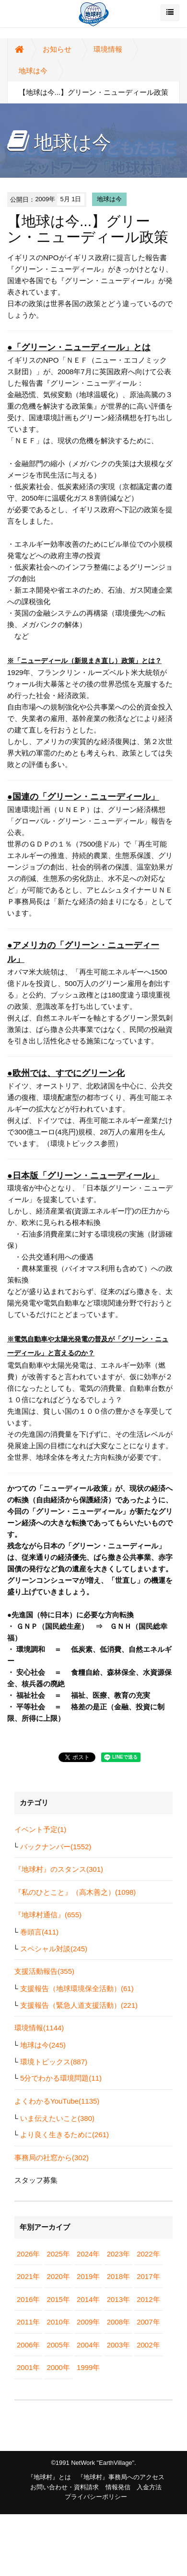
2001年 (28, 2367)
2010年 (58, 2322)
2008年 (118, 2322)
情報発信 (117, 2487)
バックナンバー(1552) (55, 1847)
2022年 (148, 2254)
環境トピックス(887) (53, 2062)
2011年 (28, 2322)
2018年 (118, 2276)
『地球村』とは (49, 2477)
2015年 (58, 2299)
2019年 (88, 2276)
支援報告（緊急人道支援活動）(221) (79, 2005)
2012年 (148, 2299)
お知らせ (57, 49)
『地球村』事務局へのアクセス (120, 2477)
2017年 (148, 2276)
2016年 (28, 2299)
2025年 (58, 2254)
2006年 (28, 2345)
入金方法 (149, 2487)
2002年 (148, 2345)
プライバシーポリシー (96, 2496)
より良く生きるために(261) (64, 2134)
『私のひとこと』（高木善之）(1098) (75, 1892)
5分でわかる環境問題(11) (61, 2078)
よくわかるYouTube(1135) (56, 2101)
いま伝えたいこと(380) (57, 2118)
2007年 (148, 2322)
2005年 (58, 2345)
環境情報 (108, 49)
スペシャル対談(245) (53, 1949)
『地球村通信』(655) (48, 1915)
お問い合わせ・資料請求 (64, 2487)
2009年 (88, 2322)
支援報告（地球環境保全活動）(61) (77, 1988)
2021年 (28, 2276)
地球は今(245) (43, 2045)
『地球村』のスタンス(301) (58, 1869)
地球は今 (33, 71)
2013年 (118, 2299)
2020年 (58, 2276)
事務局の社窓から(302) (51, 2157)
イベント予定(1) (40, 1829)
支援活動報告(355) (44, 1971)
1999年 (88, 2367)
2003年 (118, 2345)
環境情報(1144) (39, 2028)
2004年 (88, 2345)
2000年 (58, 2367)
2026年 (28, 2254)
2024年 (88, 2254)
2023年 (118, 2254)
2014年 (88, 2299)
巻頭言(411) (39, 1932)
